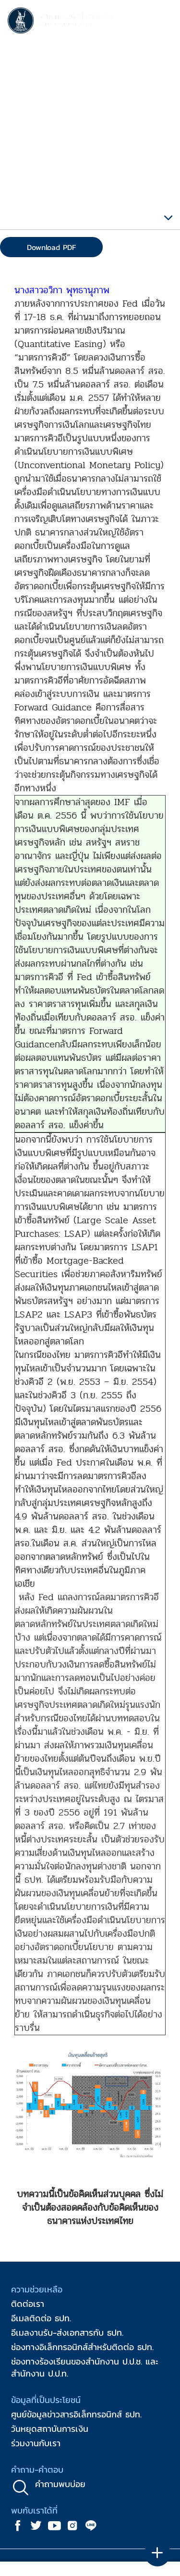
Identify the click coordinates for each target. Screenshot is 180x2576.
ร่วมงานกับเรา (35, 2443)
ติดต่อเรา (27, 2303)
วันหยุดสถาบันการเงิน (49, 2428)
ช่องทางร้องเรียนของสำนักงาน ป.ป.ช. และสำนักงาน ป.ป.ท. (84, 2367)
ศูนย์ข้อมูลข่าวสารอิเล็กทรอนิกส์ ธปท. (76, 2414)
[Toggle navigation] (163, 22)
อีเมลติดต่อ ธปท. (41, 2318)
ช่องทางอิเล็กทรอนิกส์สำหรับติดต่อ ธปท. (82, 2346)
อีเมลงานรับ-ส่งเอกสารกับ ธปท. (67, 2332)
